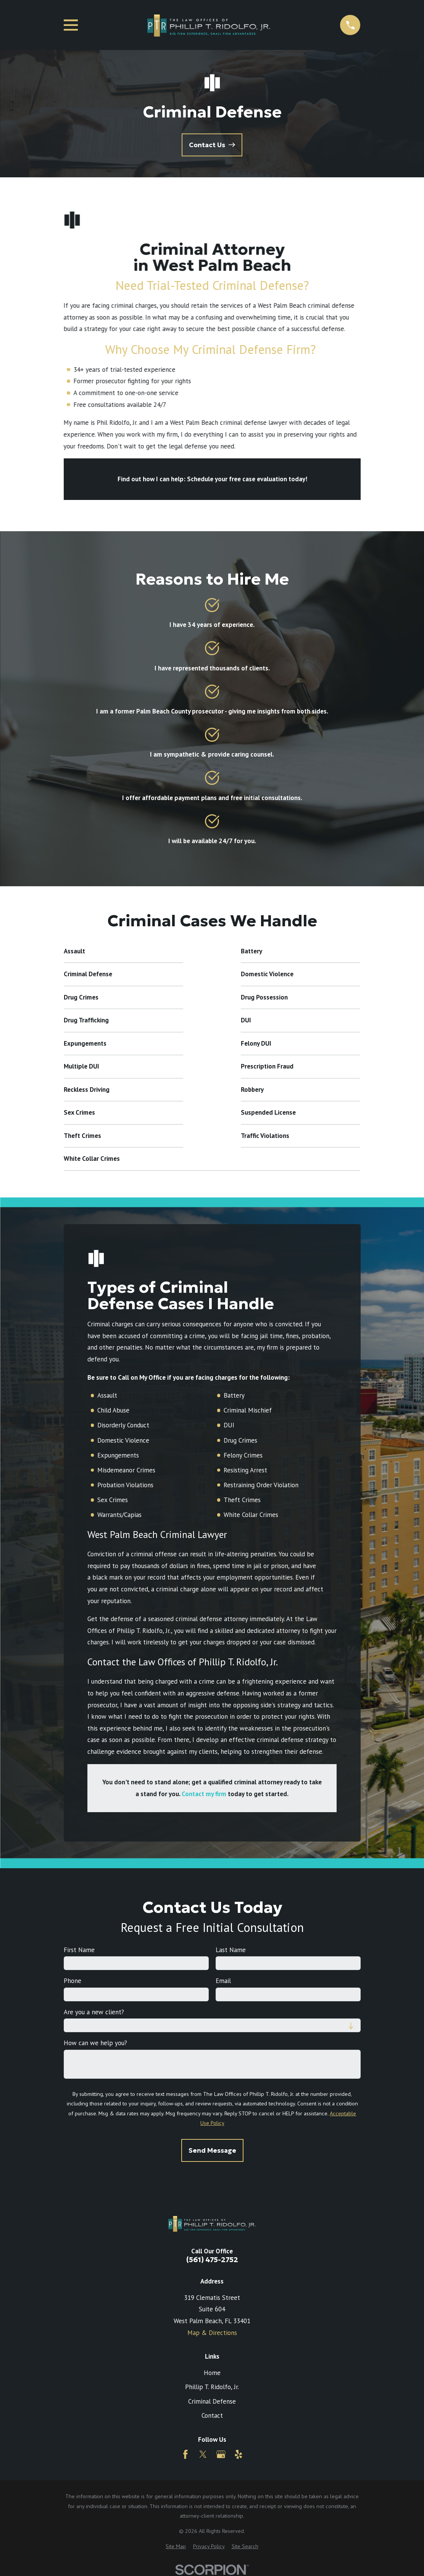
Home (212, 2373)
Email (223, 1981)
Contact (212, 2415)
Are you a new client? (93, 2012)
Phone (72, 1981)
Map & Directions (212, 2333)
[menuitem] (176, 2547)
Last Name (231, 1950)
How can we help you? (95, 2043)
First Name (78, 1950)
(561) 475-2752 (212, 2259)
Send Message (212, 2150)
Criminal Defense (212, 2401)
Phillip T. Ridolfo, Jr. (212, 2387)
